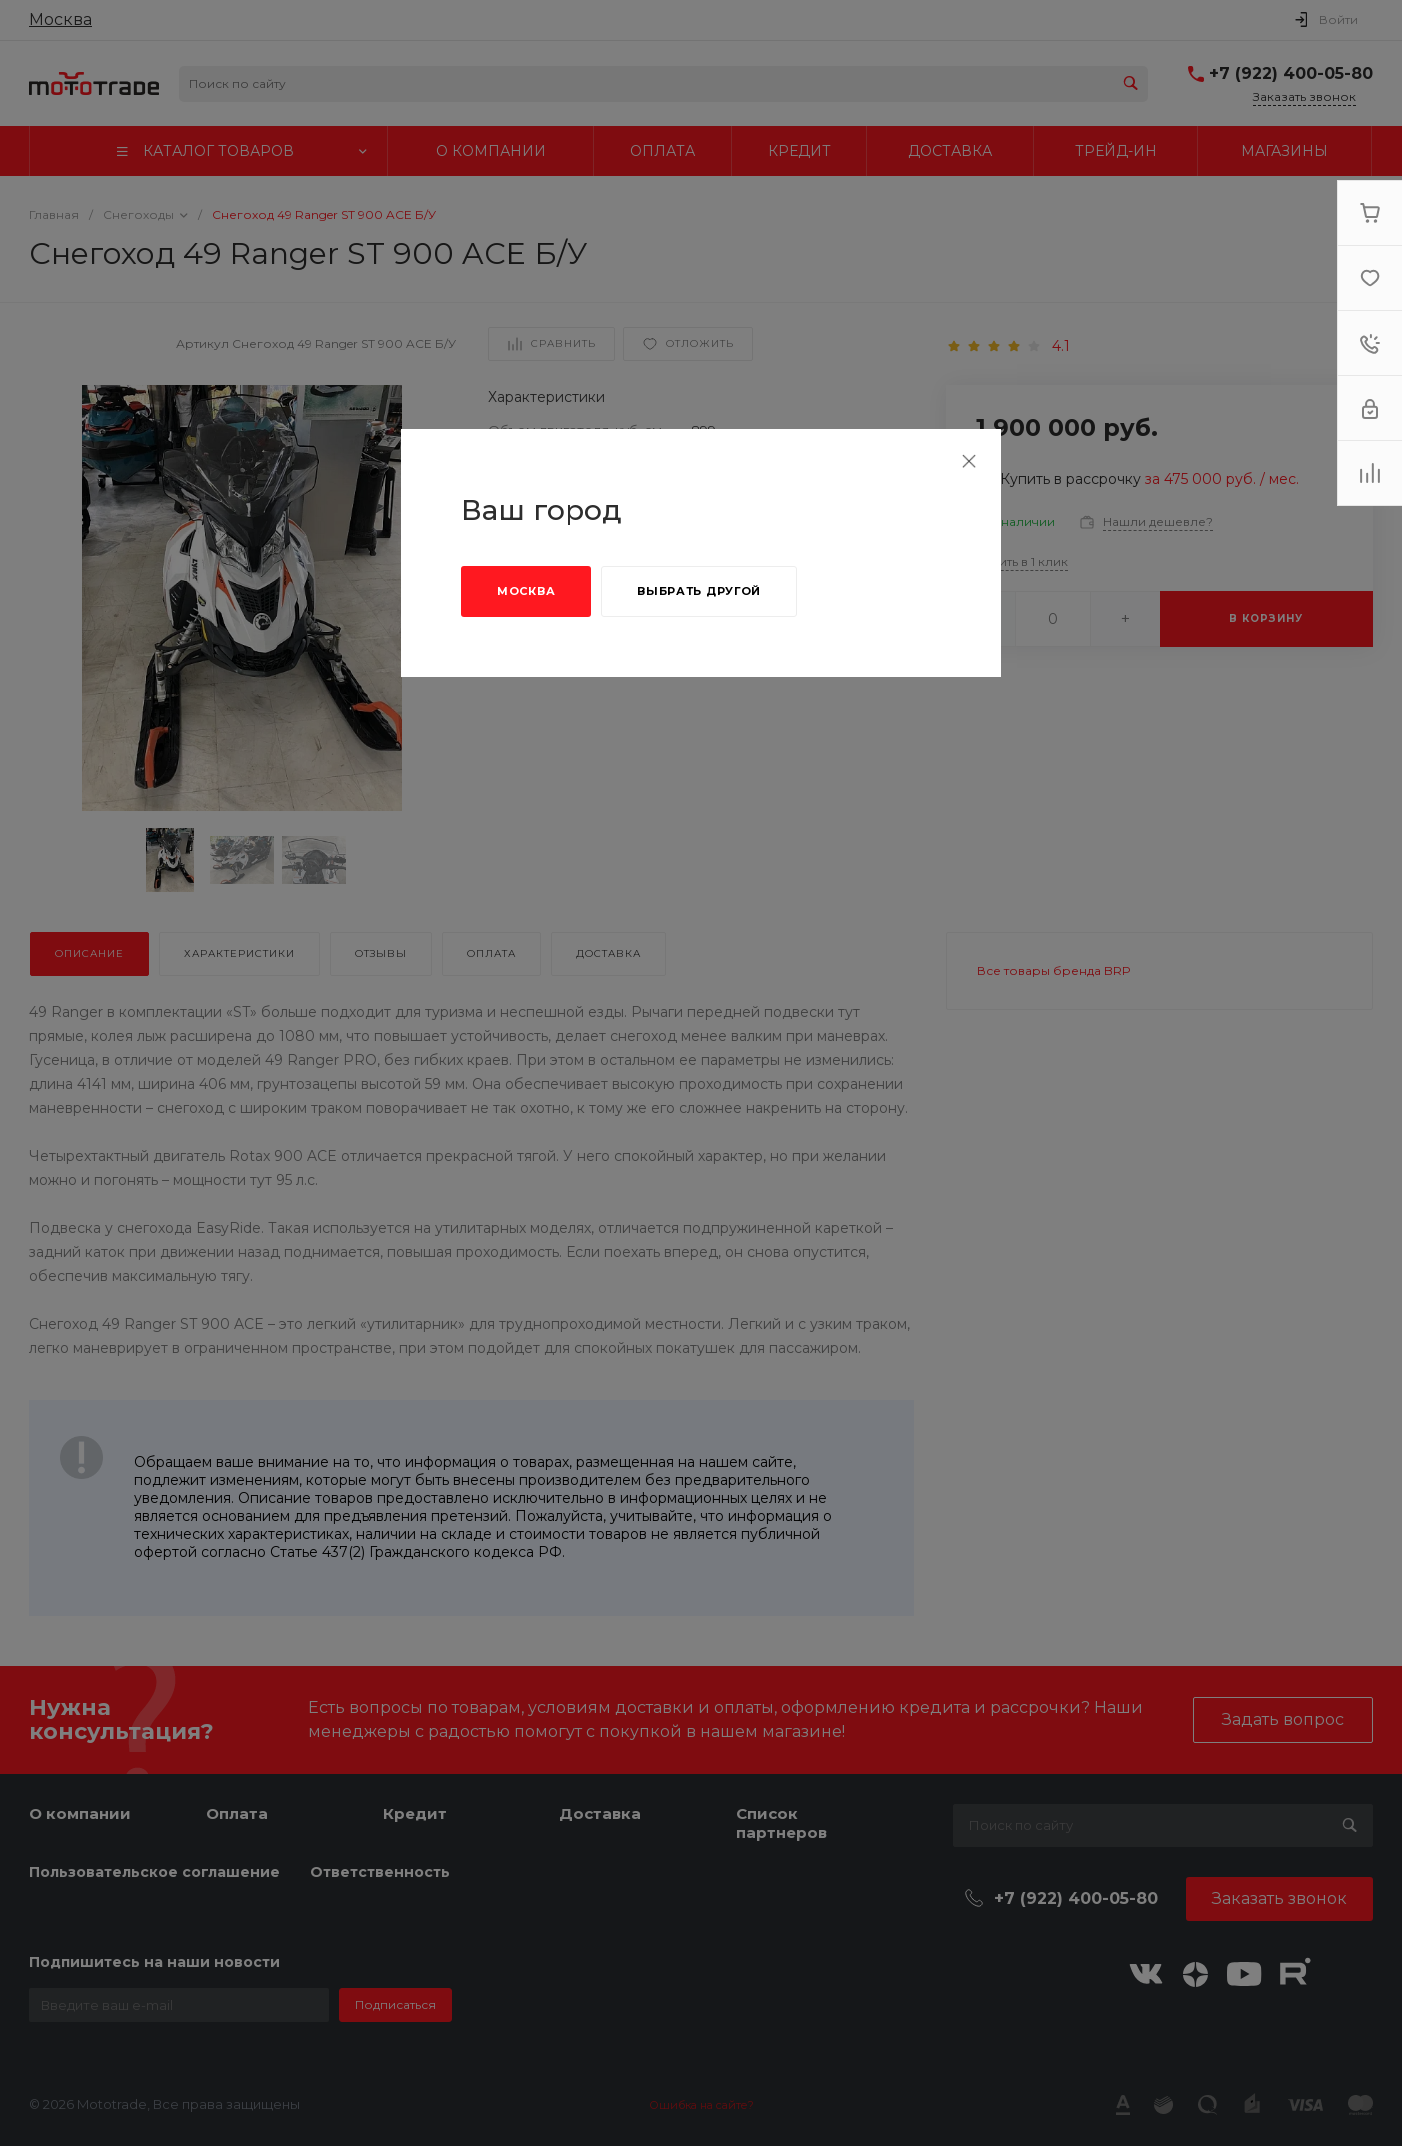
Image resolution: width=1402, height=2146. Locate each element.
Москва (526, 591)
